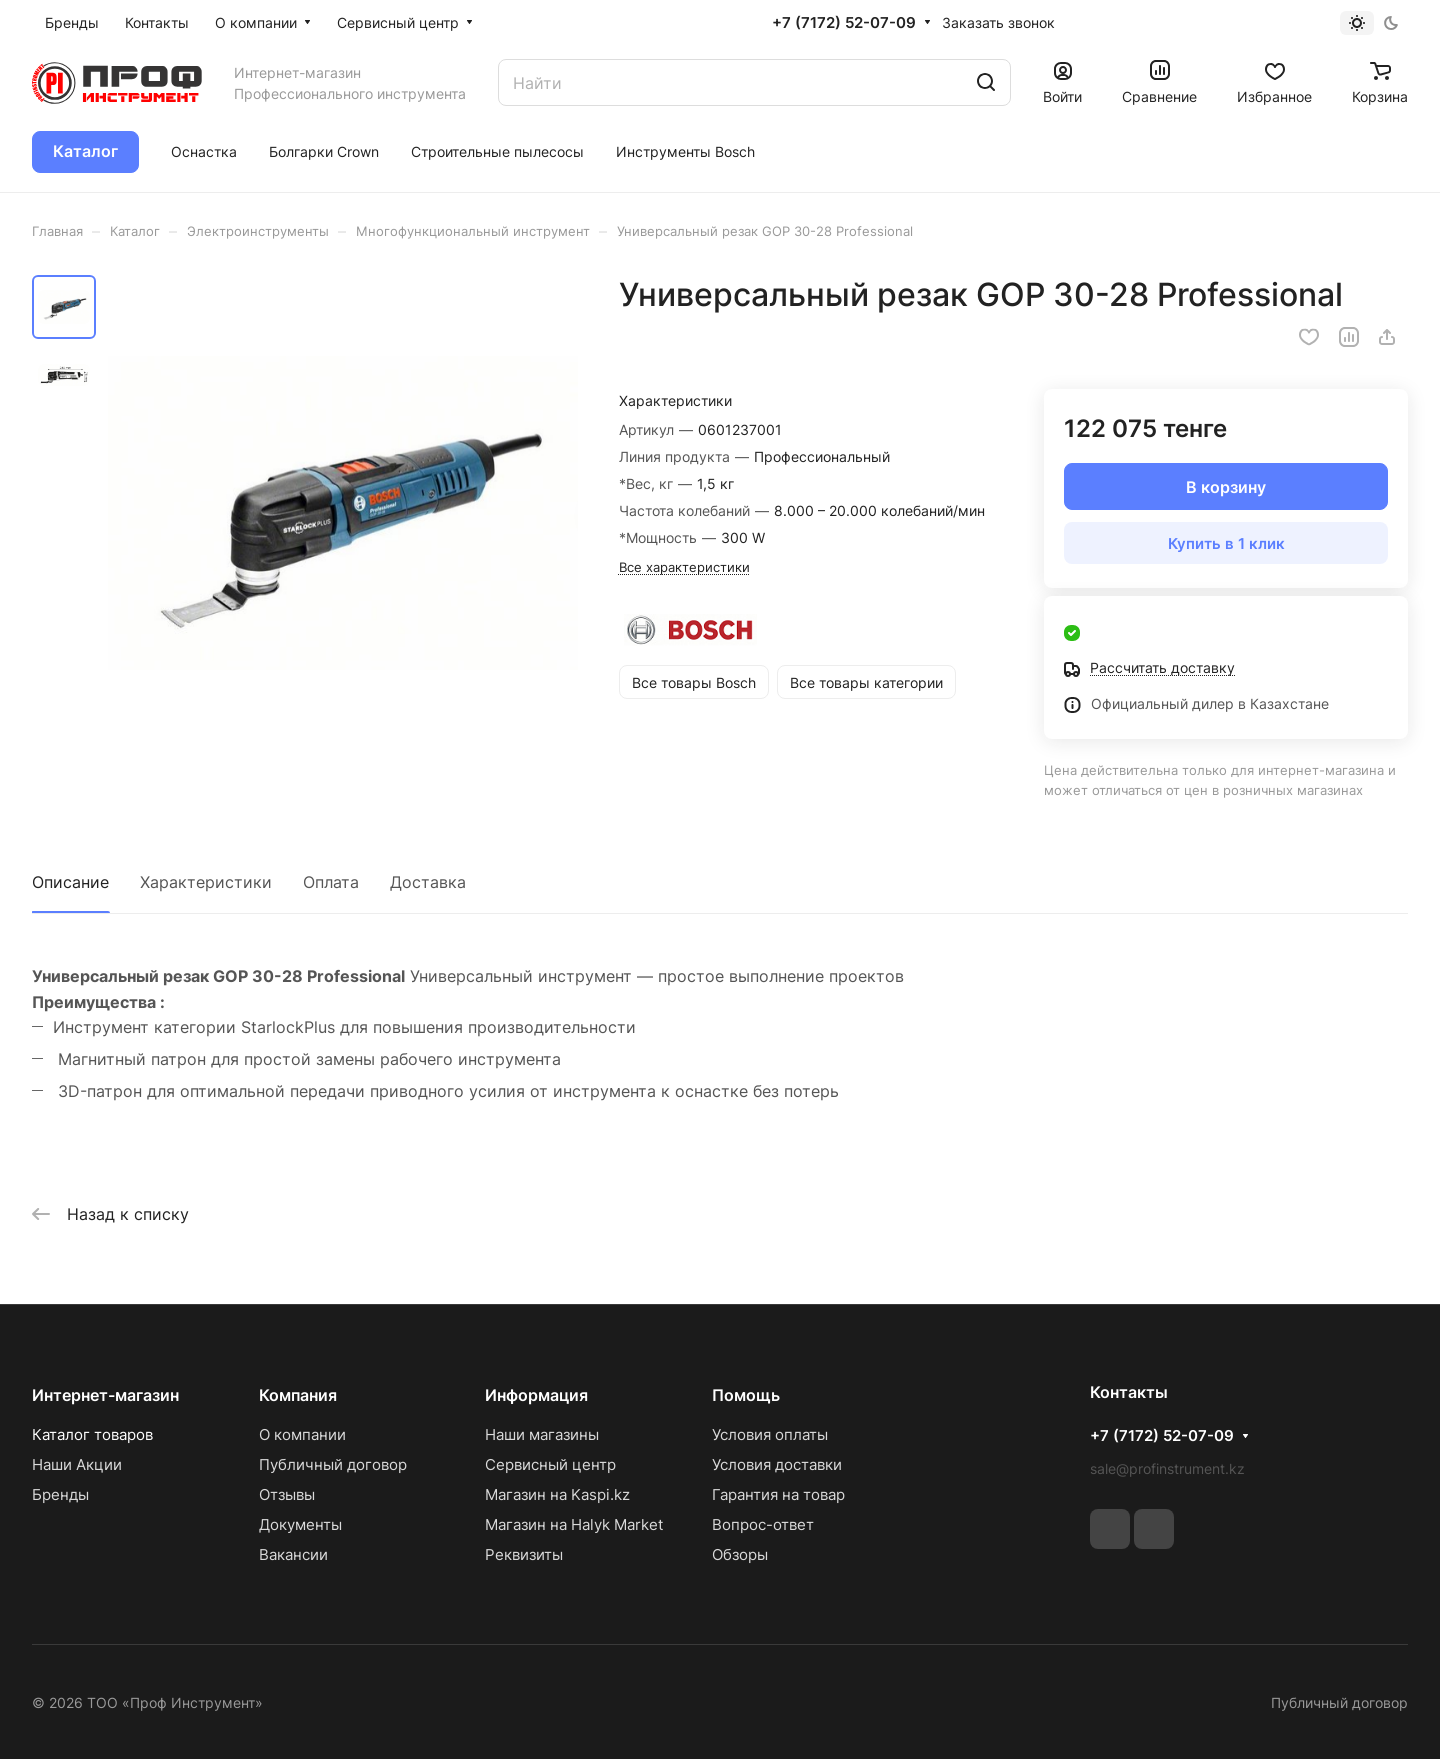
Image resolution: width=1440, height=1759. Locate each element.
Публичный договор (333, 1464)
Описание (70, 882)
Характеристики (206, 882)
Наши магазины (542, 1434)
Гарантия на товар (778, 1494)
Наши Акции (77, 1464)
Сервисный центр (550, 1464)
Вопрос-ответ (763, 1524)
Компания (298, 1395)
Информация (536, 1395)
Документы (300, 1524)
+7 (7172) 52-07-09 (844, 23)
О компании (302, 1434)
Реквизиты (524, 1554)
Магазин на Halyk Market (574, 1524)
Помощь (746, 1395)
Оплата (331, 882)
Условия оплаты (770, 1434)
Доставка (428, 882)
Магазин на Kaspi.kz (557, 1494)
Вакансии (293, 1554)
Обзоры (740, 1554)
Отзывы (287, 1494)
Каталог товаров (92, 1434)
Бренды (60, 1494)
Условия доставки (777, 1464)
